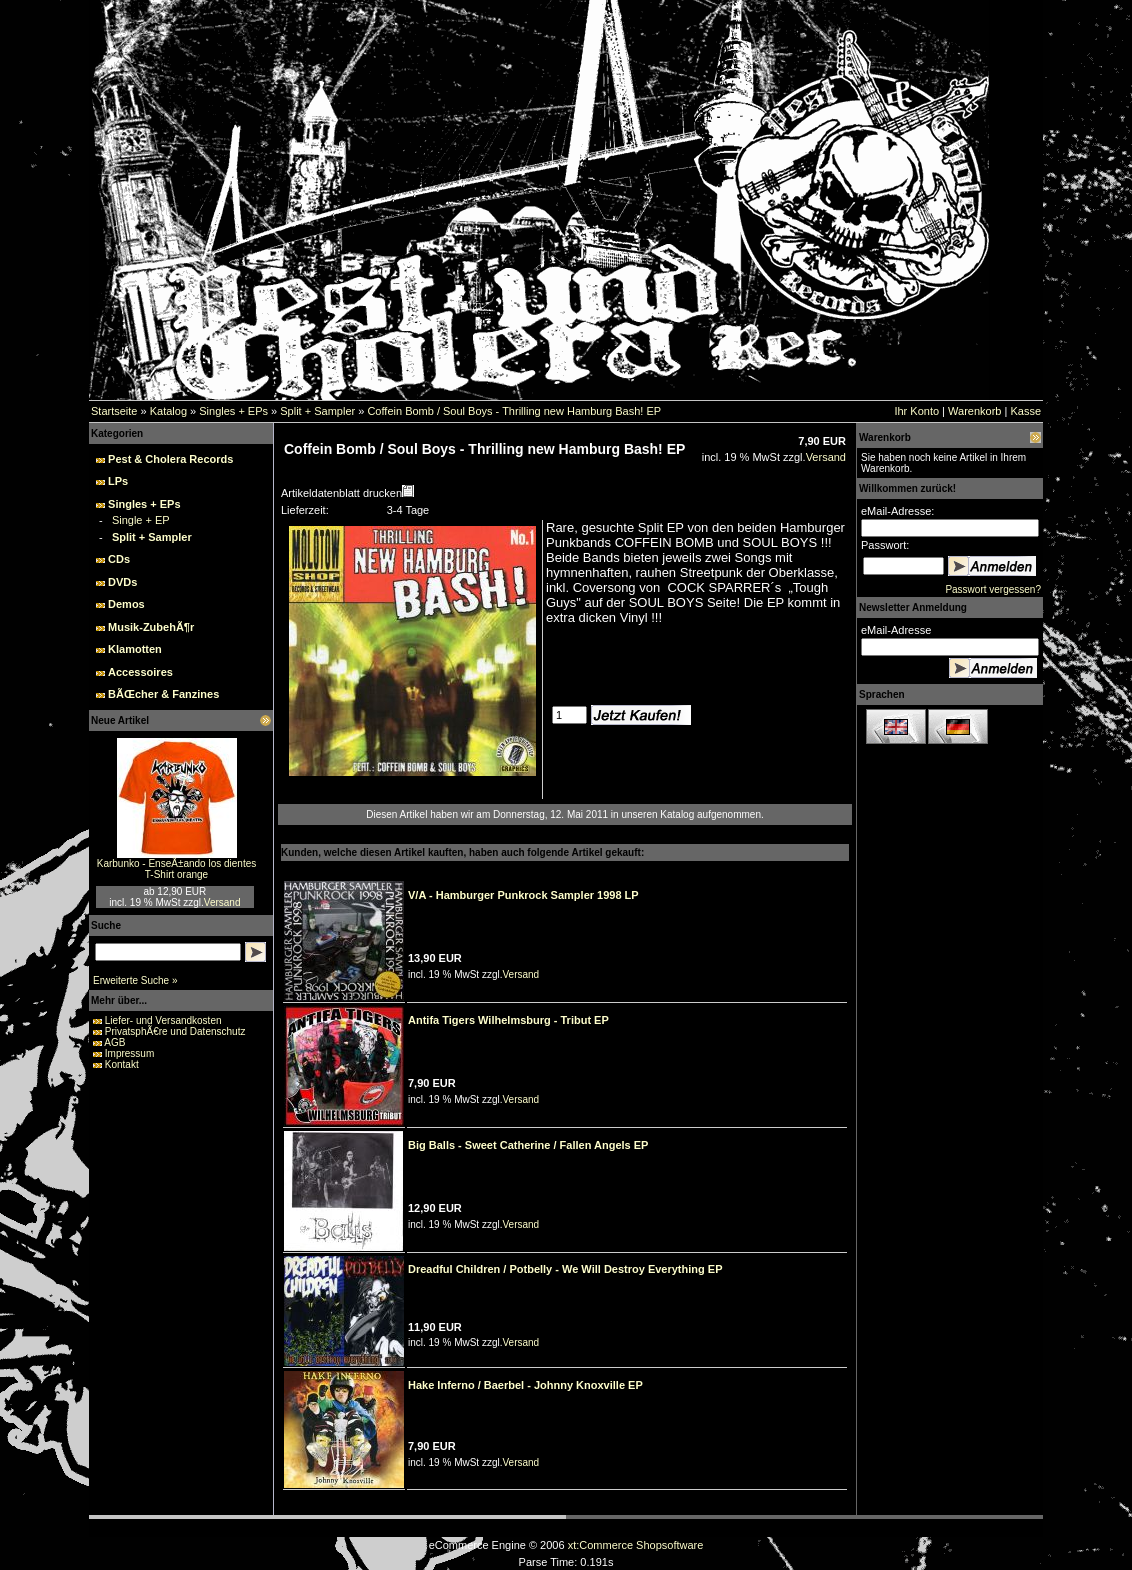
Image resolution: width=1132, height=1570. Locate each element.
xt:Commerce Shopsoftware (636, 1545)
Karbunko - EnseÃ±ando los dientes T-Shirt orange (176, 869)
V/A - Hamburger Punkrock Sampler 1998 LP (523, 895)
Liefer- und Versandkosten (163, 1020)
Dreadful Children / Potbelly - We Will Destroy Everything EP (565, 1269)
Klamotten (135, 649)
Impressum (129, 1053)
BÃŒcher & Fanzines (163, 694)
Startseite (114, 411)
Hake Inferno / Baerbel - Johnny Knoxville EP (525, 1385)
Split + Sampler (317, 411)
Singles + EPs (233, 411)
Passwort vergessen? (993, 589)
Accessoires (140, 672)
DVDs (122, 582)
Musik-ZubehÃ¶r (151, 627)
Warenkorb (974, 411)
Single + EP (141, 520)
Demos (126, 604)
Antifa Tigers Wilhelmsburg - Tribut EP (508, 1020)
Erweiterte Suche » (135, 980)
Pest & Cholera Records (170, 459)
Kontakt (122, 1064)
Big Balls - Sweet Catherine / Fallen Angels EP (528, 1145)
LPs (118, 481)
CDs (119, 559)
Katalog (168, 411)
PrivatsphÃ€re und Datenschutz (175, 1031)
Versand (222, 902)
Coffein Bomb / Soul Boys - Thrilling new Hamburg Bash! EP (514, 411)
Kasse (1025, 411)
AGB (114, 1042)
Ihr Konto (916, 411)
